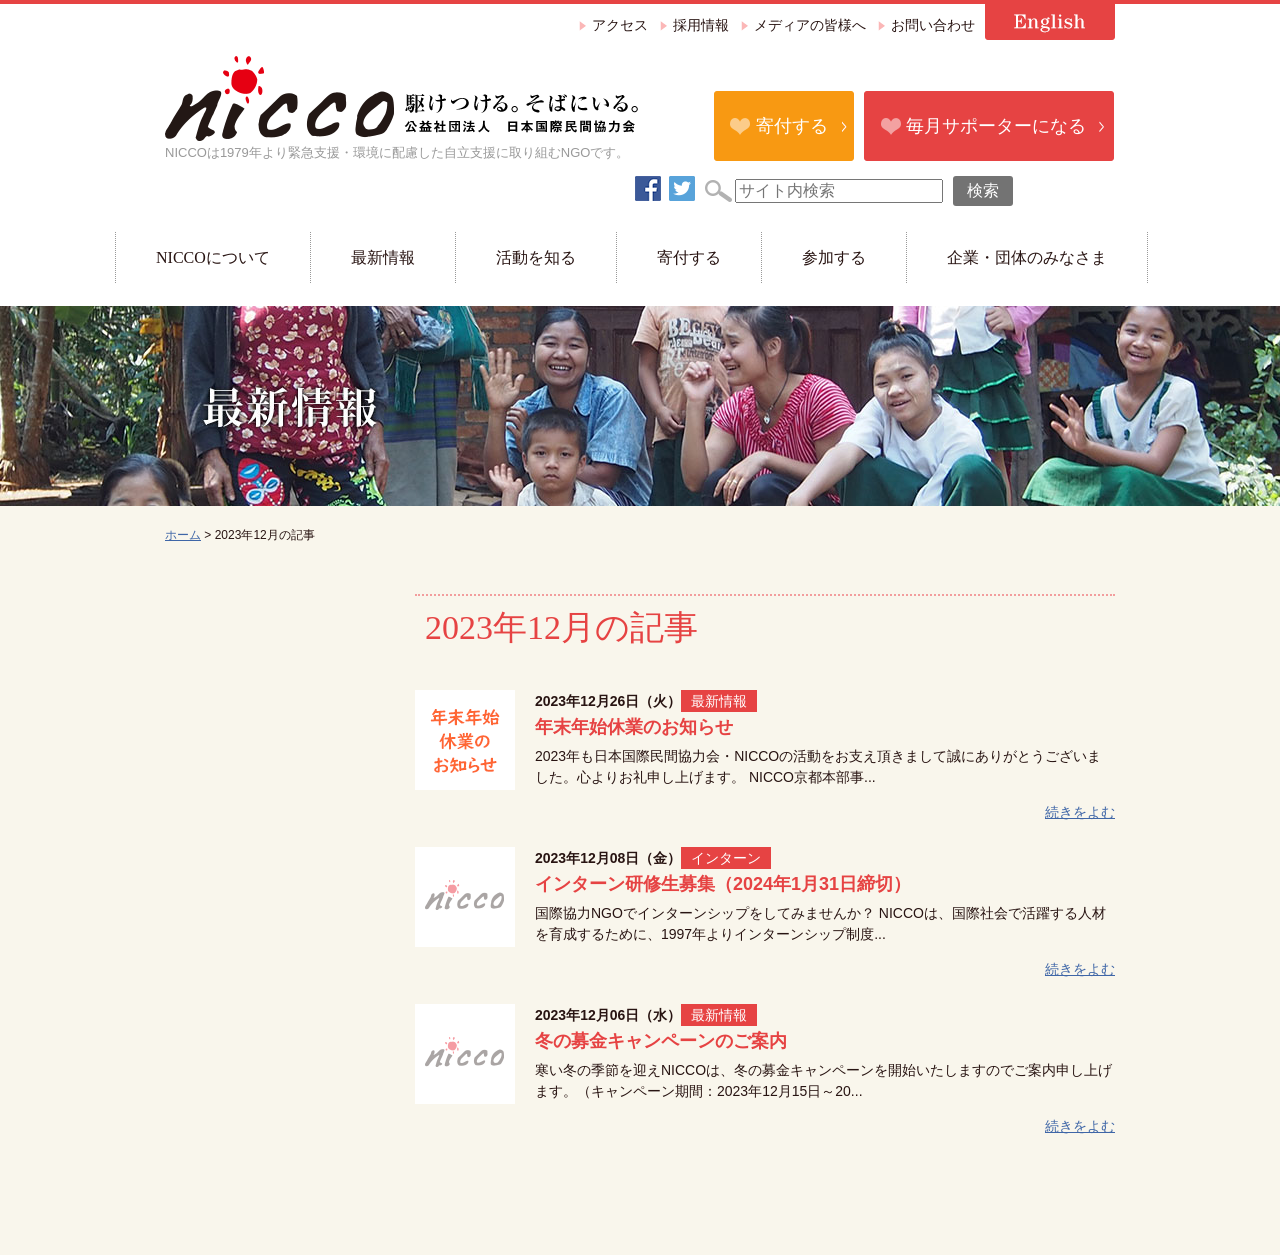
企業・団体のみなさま (1027, 257)
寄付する (792, 126)
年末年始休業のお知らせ (634, 727)
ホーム (183, 535)
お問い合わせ (933, 25)
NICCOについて (213, 257)
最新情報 (383, 257)
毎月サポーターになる (996, 126)
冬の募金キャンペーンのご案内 (661, 1041)
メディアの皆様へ (810, 25)
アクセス (620, 25)
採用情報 (701, 25)
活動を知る (536, 257)
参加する (834, 257)
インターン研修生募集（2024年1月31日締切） (723, 884)
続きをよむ (1080, 812)
